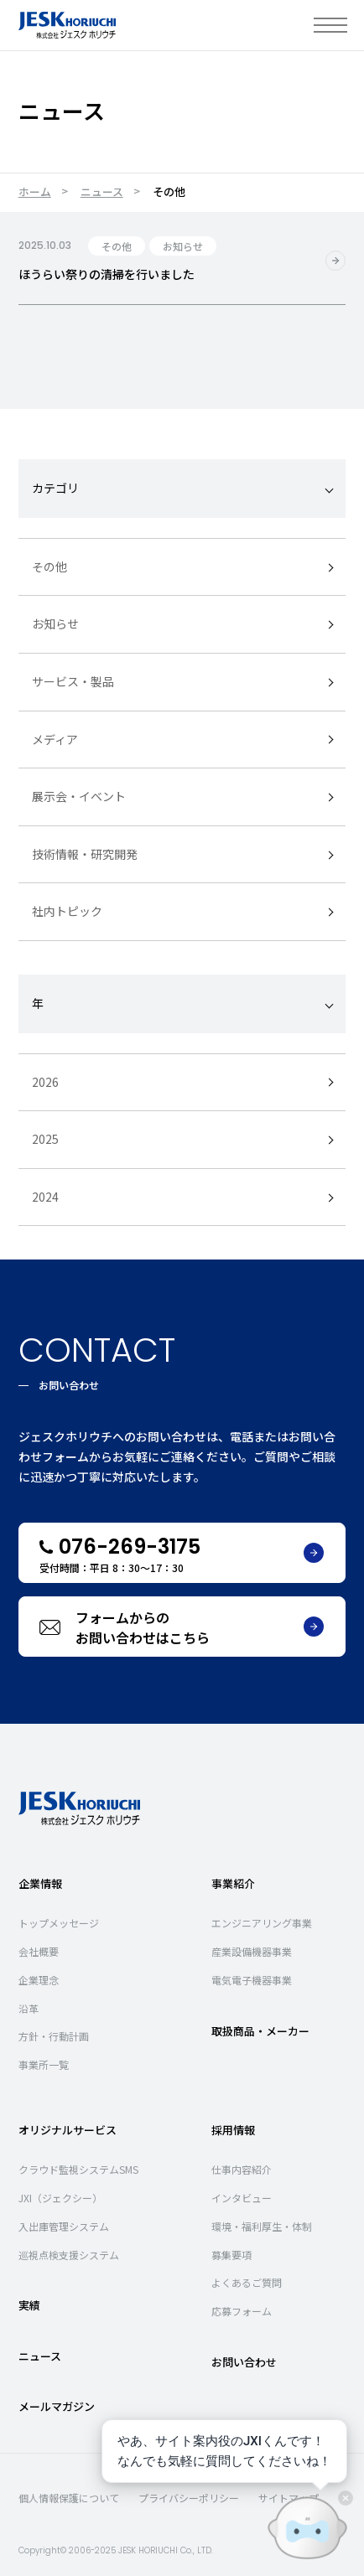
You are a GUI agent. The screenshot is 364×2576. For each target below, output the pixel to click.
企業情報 (40, 1883)
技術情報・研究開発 (85, 853)
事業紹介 (233, 1883)
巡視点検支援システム (68, 2254)
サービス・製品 (73, 680)
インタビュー (241, 2197)
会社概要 (38, 1950)
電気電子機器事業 (251, 1979)
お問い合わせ (244, 2361)
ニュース (102, 191)
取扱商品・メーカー (260, 2030)
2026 (45, 1081)
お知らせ (55, 623)
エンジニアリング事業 (261, 1923)
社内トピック (67, 911)
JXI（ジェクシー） (60, 2197)
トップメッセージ (58, 1923)
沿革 (28, 2007)
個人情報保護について (68, 2497)
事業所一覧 (43, 2064)
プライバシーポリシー (188, 2497)
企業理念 (38, 1979)
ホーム (34, 191)
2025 (45, 1138)
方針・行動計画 (53, 2036)
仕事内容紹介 (241, 2169)
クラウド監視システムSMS (78, 2169)
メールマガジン (56, 2405)
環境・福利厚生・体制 (261, 2225)
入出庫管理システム (63, 2225)
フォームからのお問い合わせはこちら (200, 1626)
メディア (55, 738)
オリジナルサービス (67, 2129)
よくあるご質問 (246, 2282)
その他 (49, 565)
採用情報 (233, 2129)
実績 (29, 2305)
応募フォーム (241, 2311)
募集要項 (231, 2254)
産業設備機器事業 (251, 1950)
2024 (45, 1195)
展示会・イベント (79, 796)
